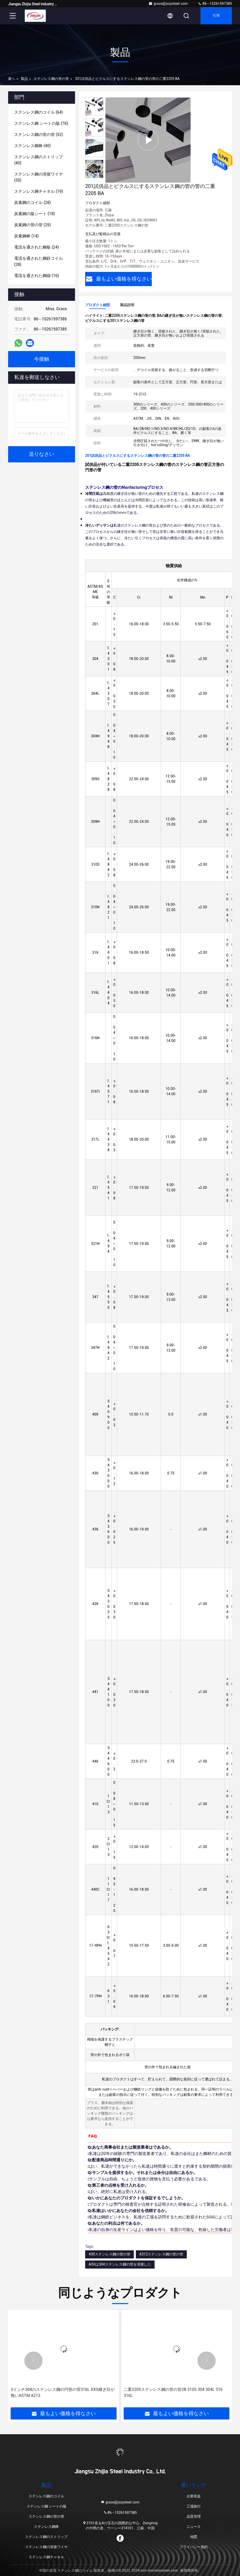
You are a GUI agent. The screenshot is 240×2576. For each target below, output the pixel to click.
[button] (94, 175)
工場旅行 (194, 2506)
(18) (34, 213)
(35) (38, 177)
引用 (216, 16)
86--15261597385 (215, 4)
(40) (32, 145)
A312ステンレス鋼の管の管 (161, 2254)
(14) (26, 236)
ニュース (194, 2527)
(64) (38, 112)
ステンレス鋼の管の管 (51, 79)
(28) (32, 202)
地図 (193, 2537)
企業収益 (194, 2496)
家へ (11, 79)
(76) (41, 123)
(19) (38, 191)
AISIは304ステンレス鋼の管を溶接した (120, 2264)
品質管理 (194, 2516)
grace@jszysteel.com (168, 4)
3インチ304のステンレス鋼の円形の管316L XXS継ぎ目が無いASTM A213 (63, 2392)
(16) (36, 275)
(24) (36, 247)
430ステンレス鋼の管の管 (109, 2254)
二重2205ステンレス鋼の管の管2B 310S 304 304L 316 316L (173, 2392)
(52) (38, 134)
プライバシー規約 (193, 2547)
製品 (24, 79)
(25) (32, 224)
